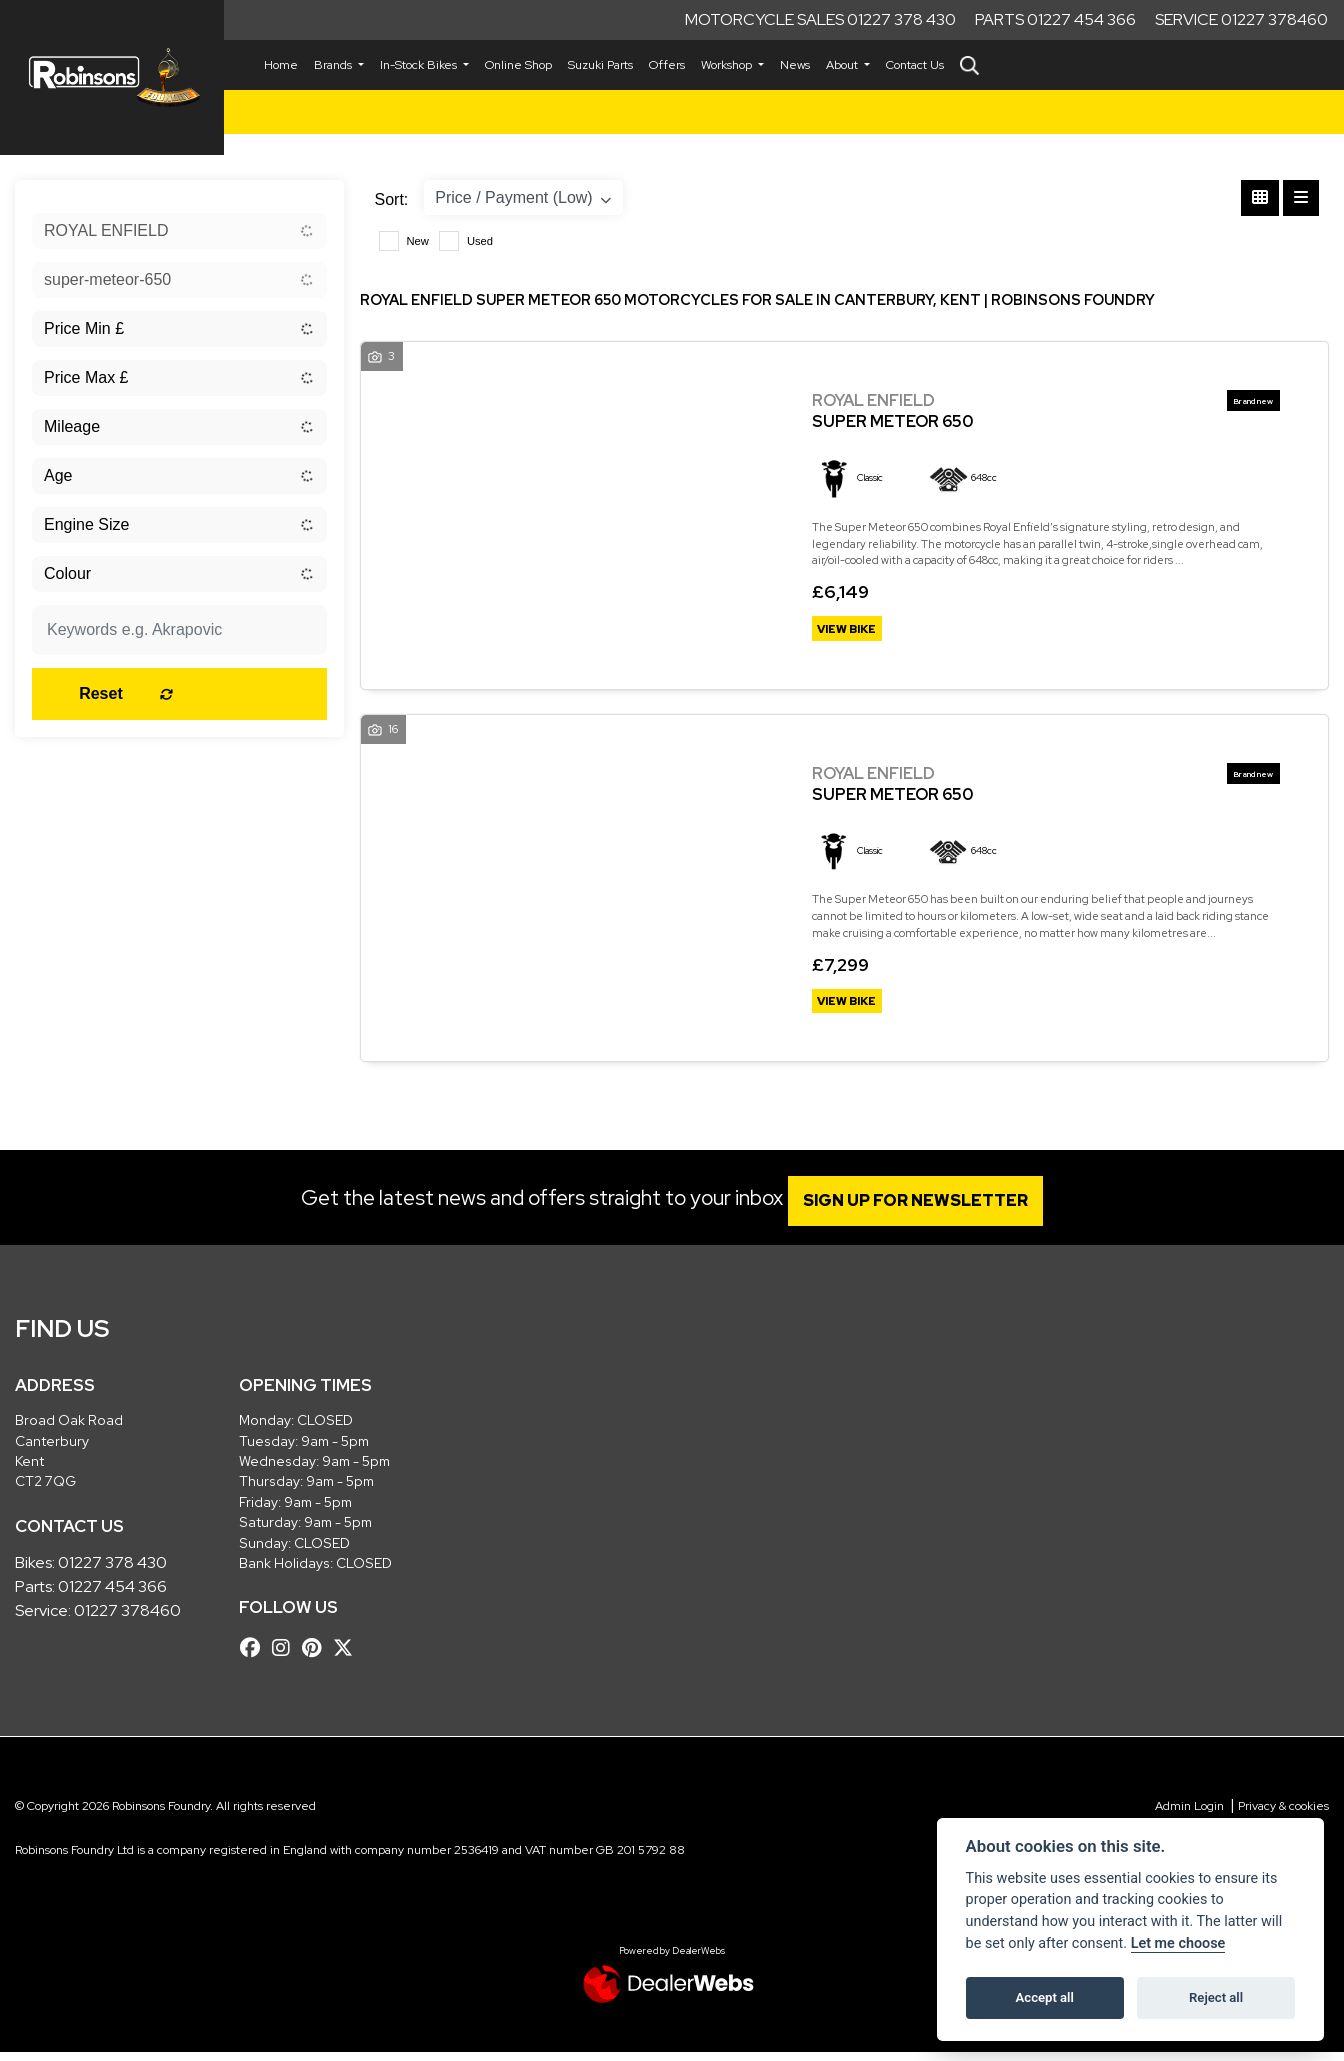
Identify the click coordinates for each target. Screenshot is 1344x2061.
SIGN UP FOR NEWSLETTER (926, 1210)
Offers (667, 65)
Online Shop (518, 65)
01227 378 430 (112, 1571)
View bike (853, 631)
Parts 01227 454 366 (1055, 19)
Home (281, 65)
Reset (229, 693)
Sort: (392, 199)
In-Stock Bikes (420, 65)
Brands (334, 65)
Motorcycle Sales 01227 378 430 (820, 19)
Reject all (1216, 1997)
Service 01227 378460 (1241, 19)
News (795, 65)
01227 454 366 (112, 1595)
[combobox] (179, 231)
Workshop (728, 65)
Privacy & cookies (1283, 1816)
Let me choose (1178, 1943)
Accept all (1045, 1997)
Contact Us (915, 65)
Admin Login (1189, 1816)
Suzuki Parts (600, 65)
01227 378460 (127, 1619)
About (843, 65)
